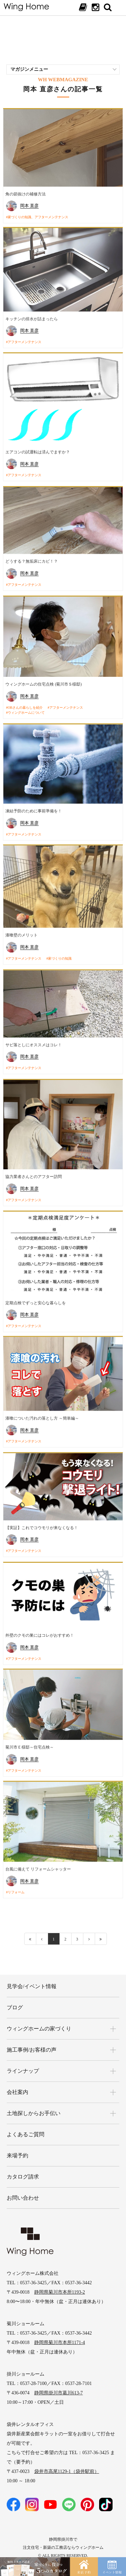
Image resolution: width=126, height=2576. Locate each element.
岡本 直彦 (29, 205)
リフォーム (16, 1885)
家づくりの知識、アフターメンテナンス (38, 217)
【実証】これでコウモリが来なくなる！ (41, 1521)
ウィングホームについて (26, 710)
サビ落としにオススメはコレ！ (33, 1041)
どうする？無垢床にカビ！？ (31, 560)
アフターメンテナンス (24, 342)
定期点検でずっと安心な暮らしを (35, 1297)
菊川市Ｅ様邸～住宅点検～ (29, 1740)
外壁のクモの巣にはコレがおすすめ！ (39, 1628)
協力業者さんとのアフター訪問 (33, 1172)
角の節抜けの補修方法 (25, 194)
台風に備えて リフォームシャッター (38, 1862)
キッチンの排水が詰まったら (31, 319)
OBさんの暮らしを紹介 (25, 705)
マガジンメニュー (29, 69)
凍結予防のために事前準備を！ (33, 808)
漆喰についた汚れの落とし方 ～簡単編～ (42, 1412)
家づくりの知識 (60, 955)
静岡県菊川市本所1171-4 (59, 2332)
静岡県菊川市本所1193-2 (59, 2281)
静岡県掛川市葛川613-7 (58, 2382)
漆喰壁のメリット (21, 932)
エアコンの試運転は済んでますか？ (37, 452)
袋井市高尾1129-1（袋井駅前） (66, 2461)
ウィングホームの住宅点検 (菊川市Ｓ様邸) (43, 682)
